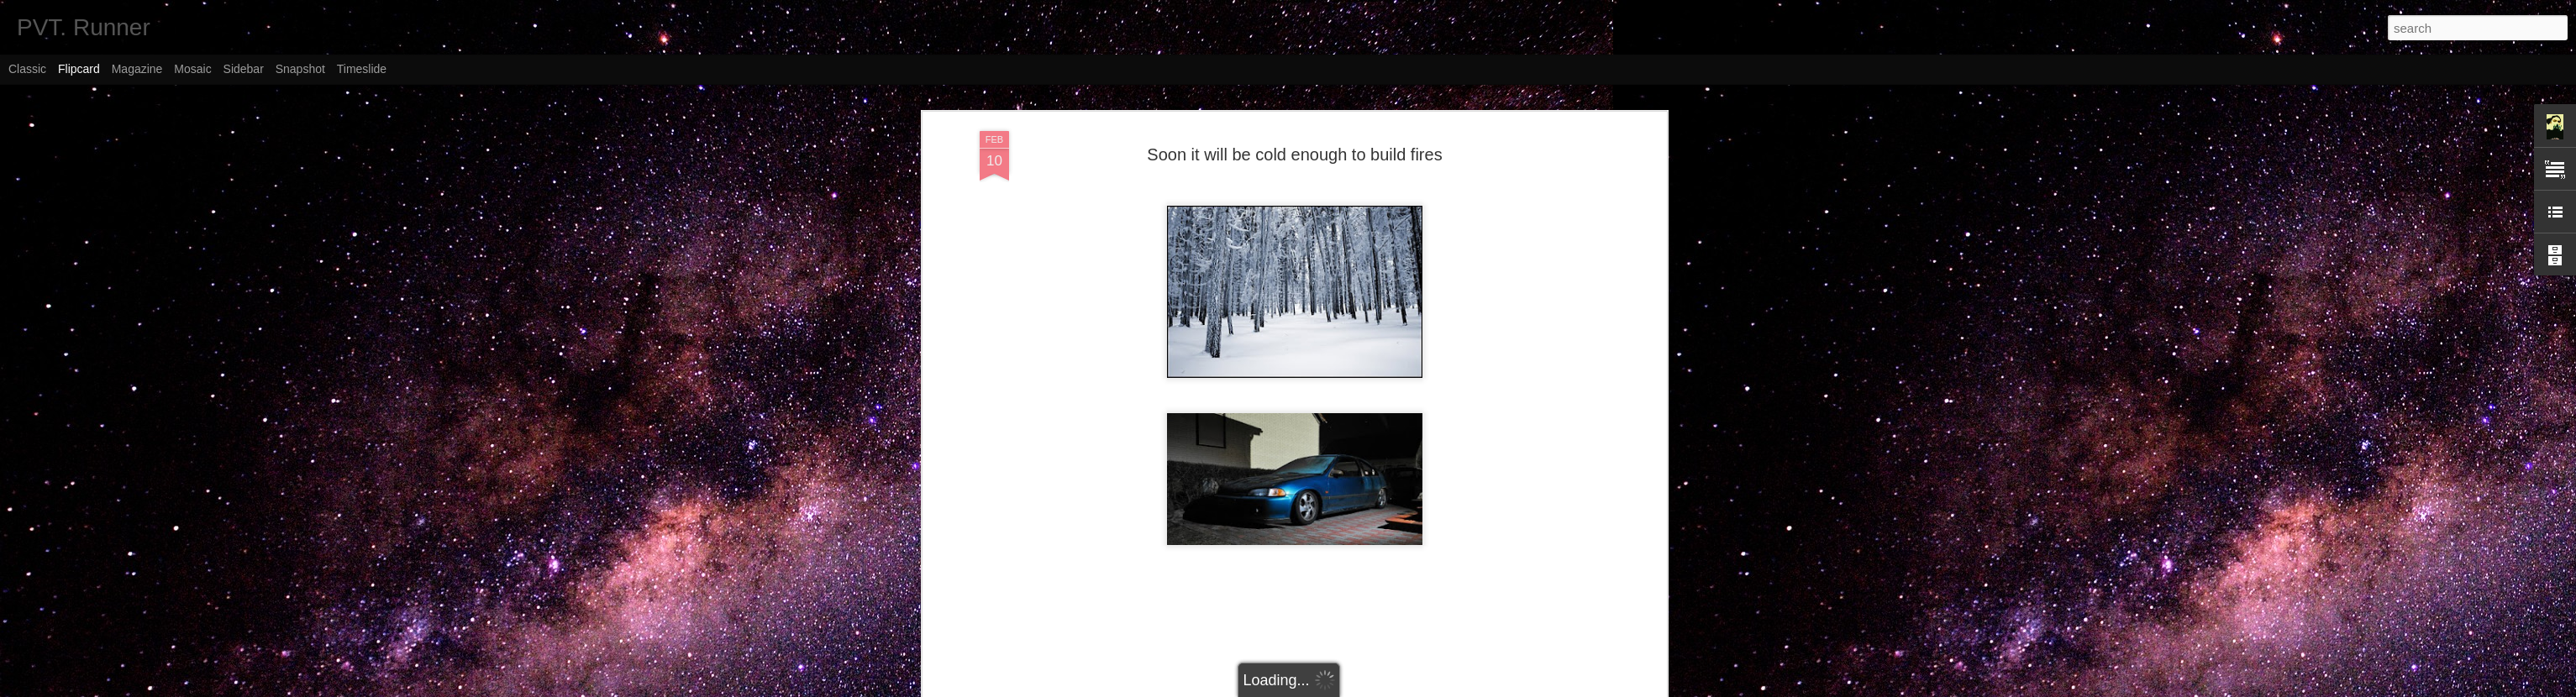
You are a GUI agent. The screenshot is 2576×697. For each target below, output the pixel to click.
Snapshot (300, 69)
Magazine (137, 69)
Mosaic (192, 69)
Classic (27, 69)
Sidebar (243, 69)
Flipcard (79, 69)
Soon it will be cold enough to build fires (1294, 154)
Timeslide (361, 69)
